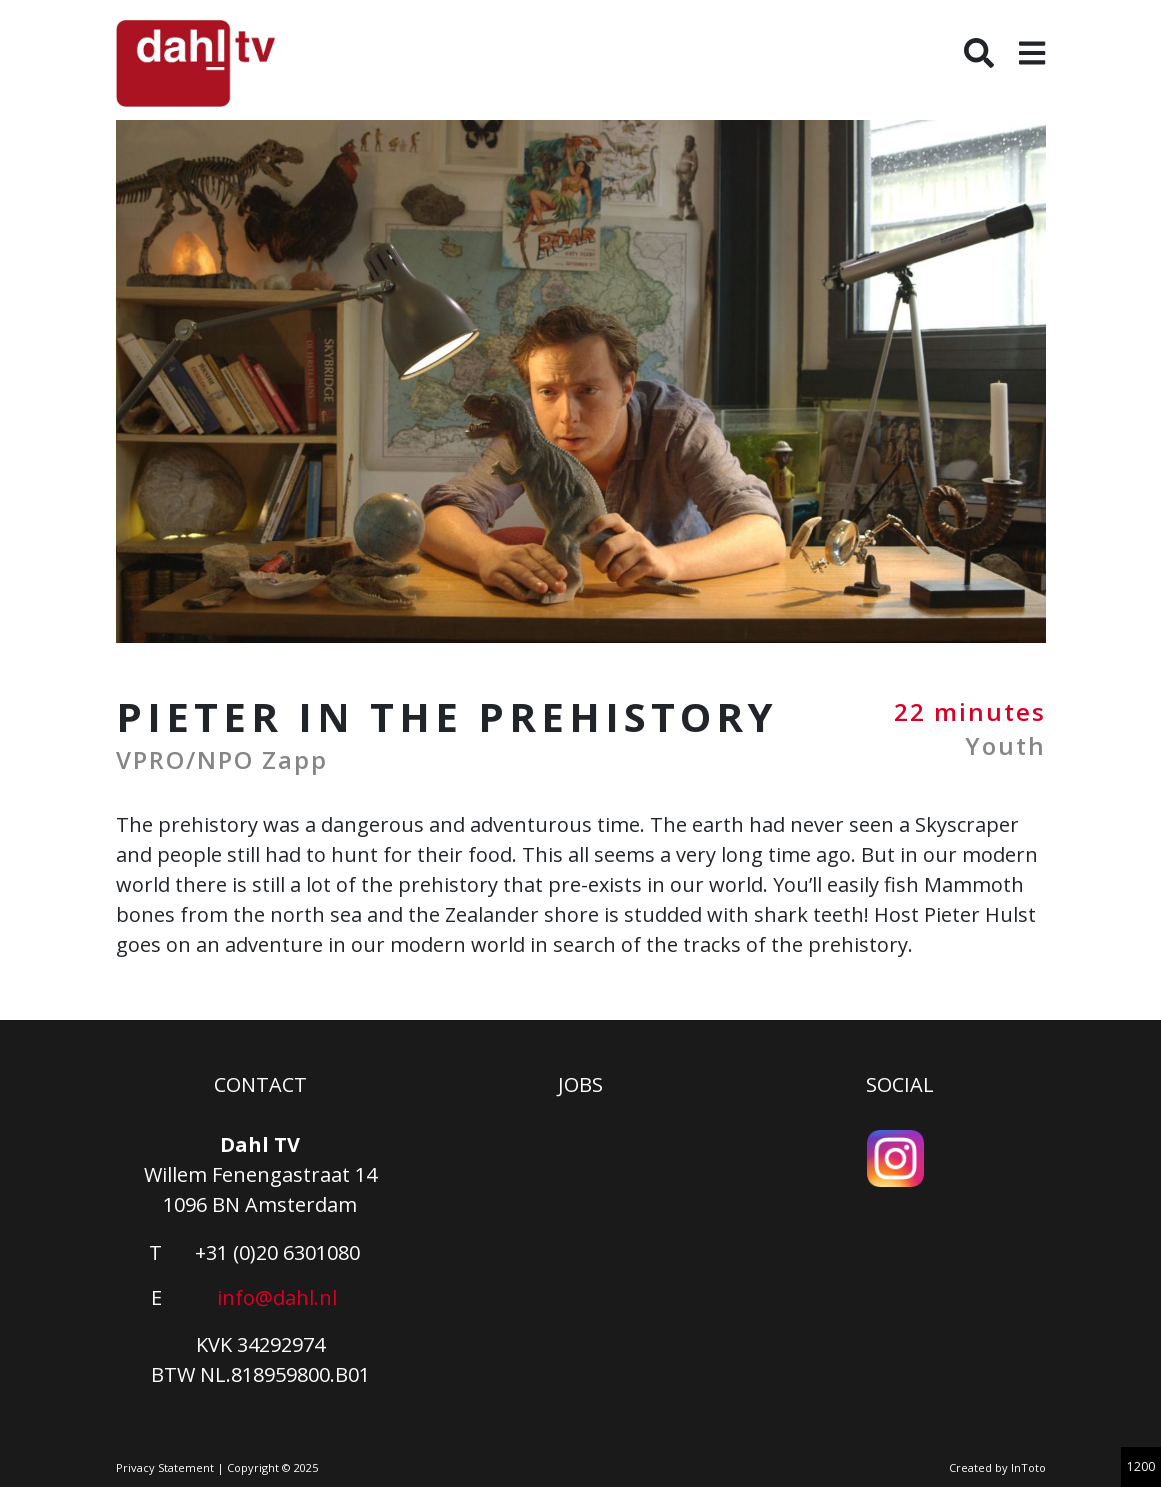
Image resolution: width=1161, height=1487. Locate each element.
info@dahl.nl (277, 1297)
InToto (1028, 1467)
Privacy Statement (165, 1467)
